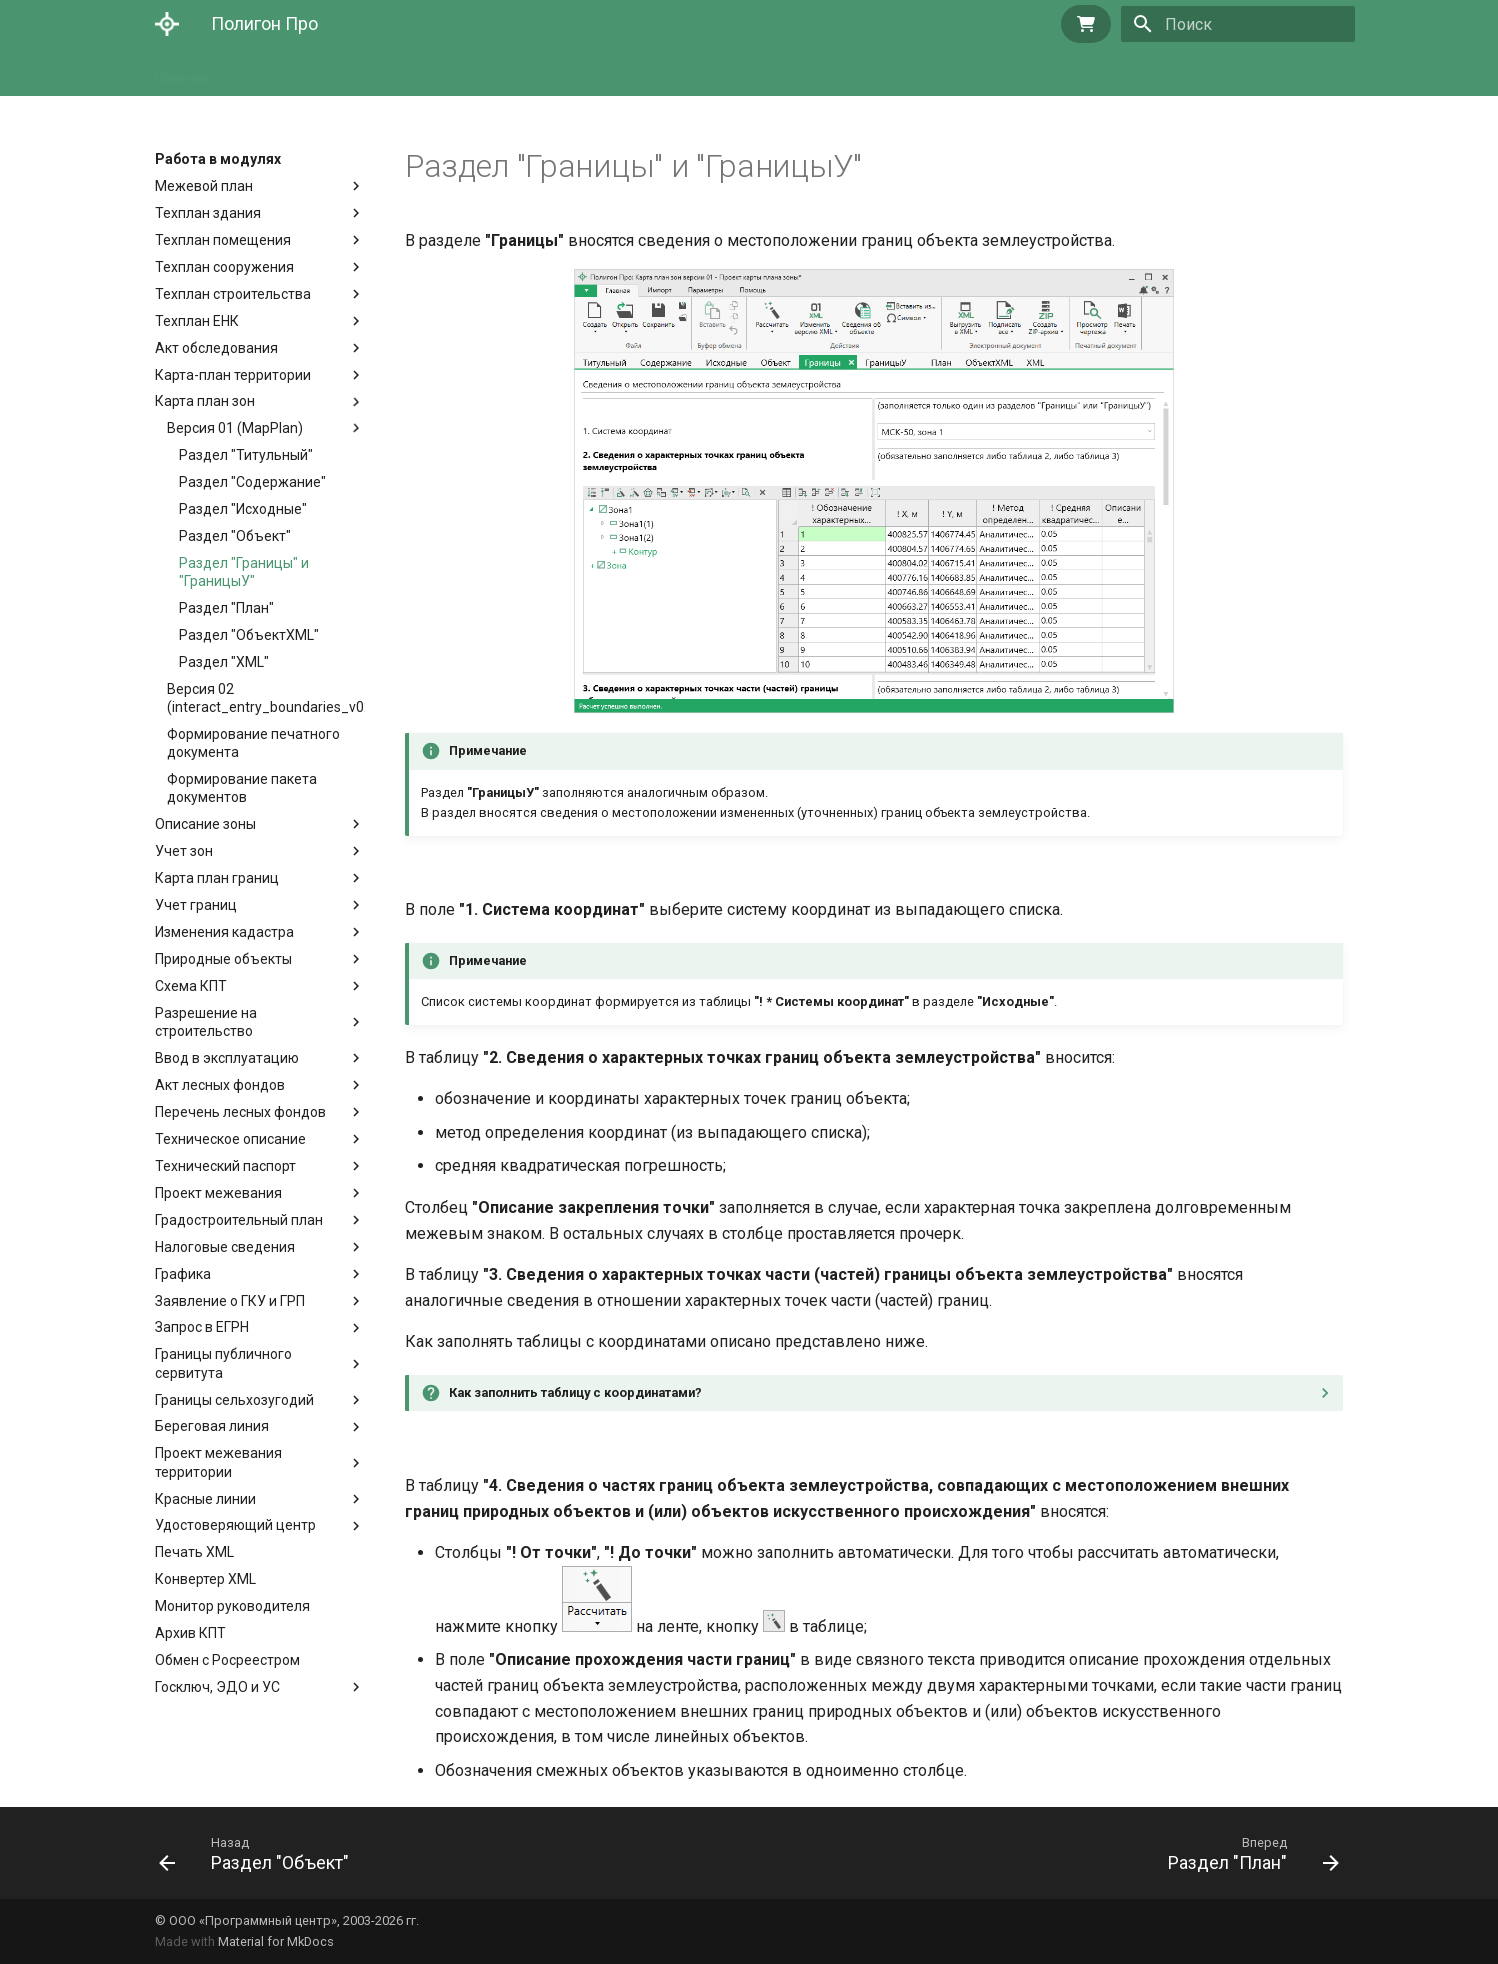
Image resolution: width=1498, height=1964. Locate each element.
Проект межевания (218, 1193)
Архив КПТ (190, 1633)
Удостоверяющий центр (235, 1525)
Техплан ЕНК (197, 321)
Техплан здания (208, 213)
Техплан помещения (223, 240)
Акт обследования (216, 348)
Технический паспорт (225, 1166)
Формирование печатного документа (253, 743)
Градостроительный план (239, 1220)
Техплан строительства (233, 294)
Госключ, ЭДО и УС (217, 1687)
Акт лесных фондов (220, 1085)
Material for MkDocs (276, 1941)
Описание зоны (205, 824)
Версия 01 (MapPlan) (266, 428)
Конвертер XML (205, 1579)
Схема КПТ (191, 986)
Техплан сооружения (224, 267)
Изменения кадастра (224, 932)
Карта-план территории (233, 375)
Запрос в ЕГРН (202, 1327)
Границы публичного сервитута (223, 1363)
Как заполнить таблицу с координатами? (575, 1392)
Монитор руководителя (232, 1606)
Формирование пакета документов (242, 788)
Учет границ (196, 905)
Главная (181, 72)
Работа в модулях (549, 72)
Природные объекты (223, 959)
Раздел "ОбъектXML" (249, 635)
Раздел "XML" (224, 662)
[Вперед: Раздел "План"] (1247, 1853)
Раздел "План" (226, 608)
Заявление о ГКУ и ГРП (230, 1301)
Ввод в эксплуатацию (227, 1058)
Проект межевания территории (218, 1462)
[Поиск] (1238, 24)
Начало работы (284, 72)
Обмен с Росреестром (227, 1660)
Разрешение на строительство (210, 1022)
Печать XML (194, 1552)
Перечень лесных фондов (240, 1112)
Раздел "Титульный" (246, 455)
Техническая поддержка (717, 72)
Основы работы (412, 72)
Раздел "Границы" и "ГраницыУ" (244, 572)
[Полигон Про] (167, 24)
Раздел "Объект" (235, 536)
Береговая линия (212, 1426)
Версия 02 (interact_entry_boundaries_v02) (266, 698)
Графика (183, 1274)
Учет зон (184, 851)
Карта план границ (217, 878)
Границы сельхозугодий (234, 1400)
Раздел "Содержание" (252, 482)
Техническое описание (230, 1139)
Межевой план (204, 186)
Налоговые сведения (225, 1247)
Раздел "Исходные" (243, 509)
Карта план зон (205, 401)
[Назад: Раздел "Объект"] (260, 1853)
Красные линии (205, 1499)
